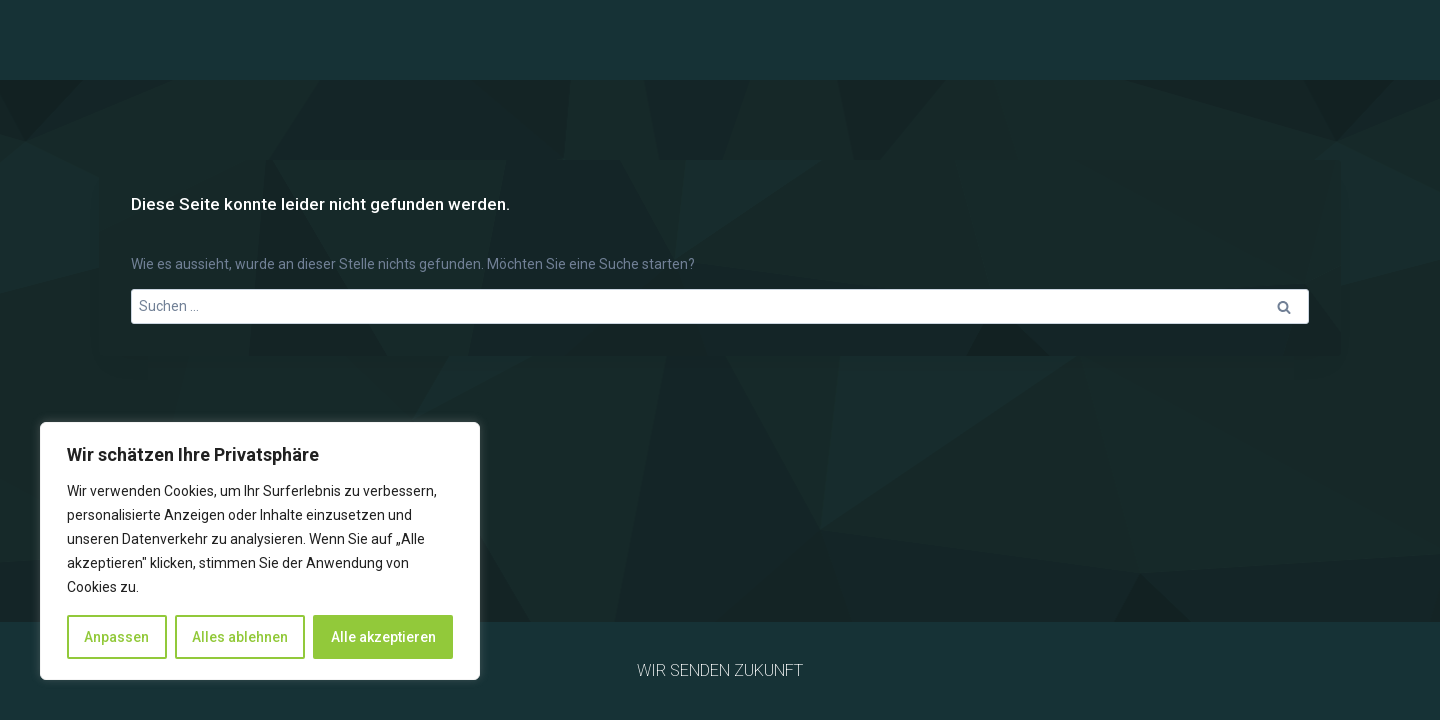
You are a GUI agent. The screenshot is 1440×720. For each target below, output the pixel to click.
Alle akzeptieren (383, 637)
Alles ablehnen (240, 637)
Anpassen (116, 637)
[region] (260, 551)
